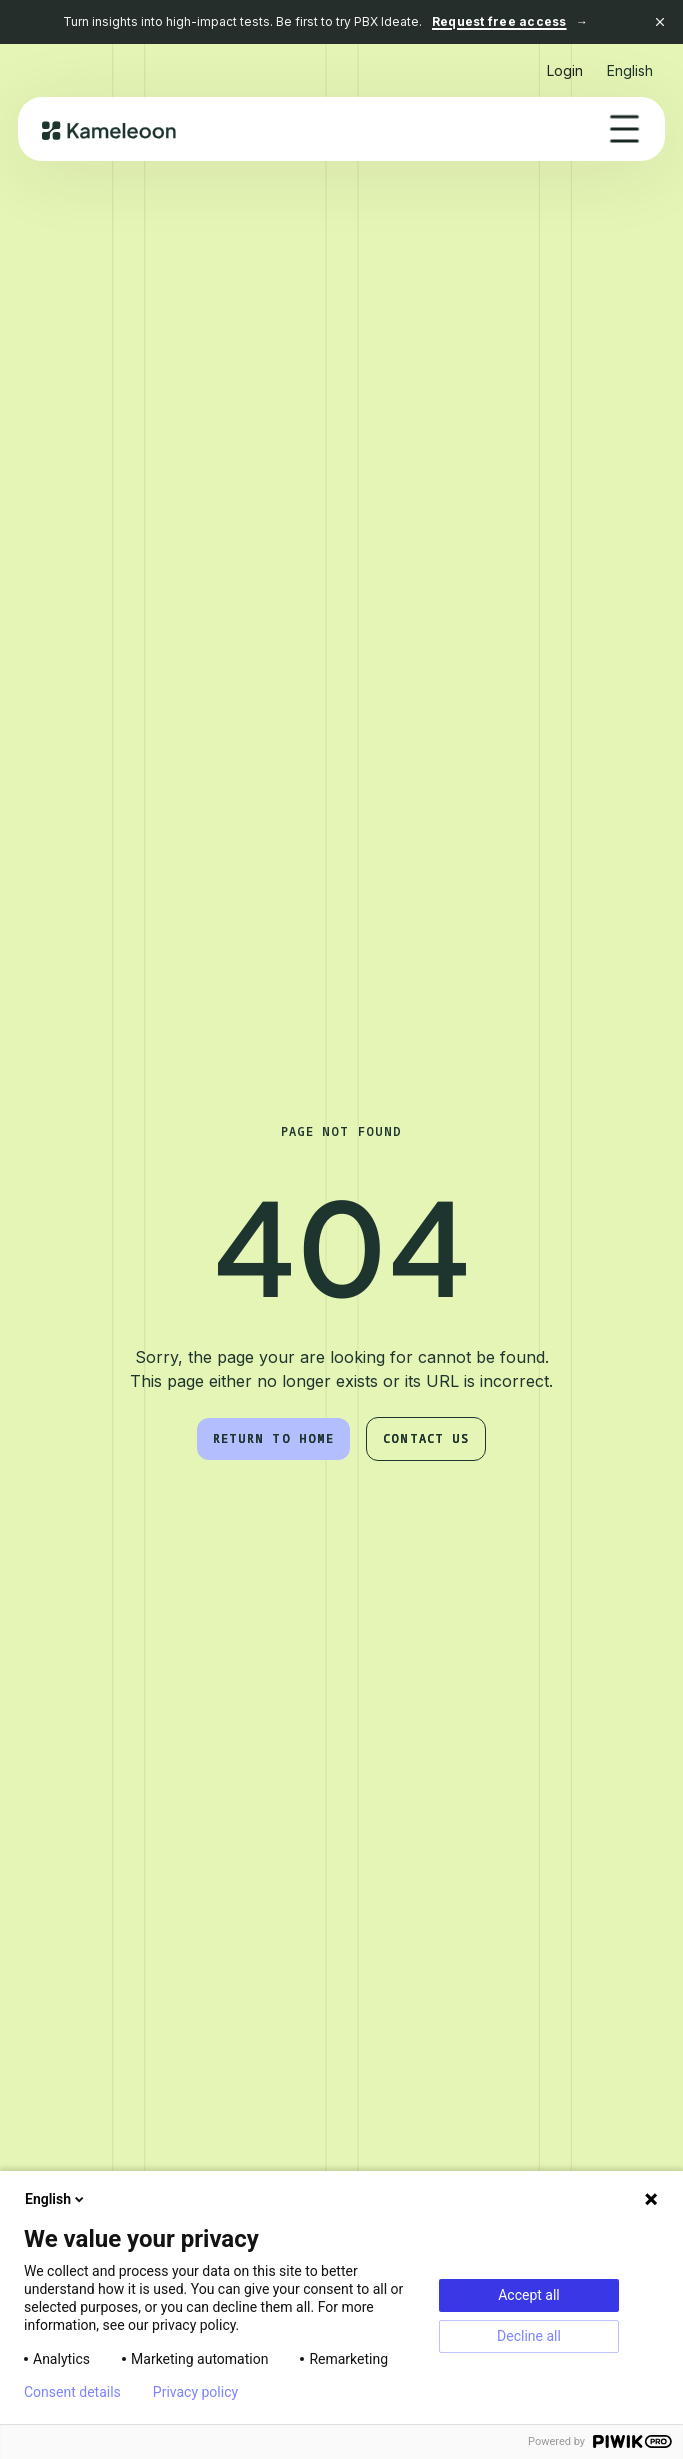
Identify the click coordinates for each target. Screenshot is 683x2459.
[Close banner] (660, 22)
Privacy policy (195, 2392)
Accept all (529, 2295)
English (56, 2199)
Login (565, 70)
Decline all (529, 2336)
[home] (109, 129)
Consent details (72, 2392)
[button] (630, 62)
